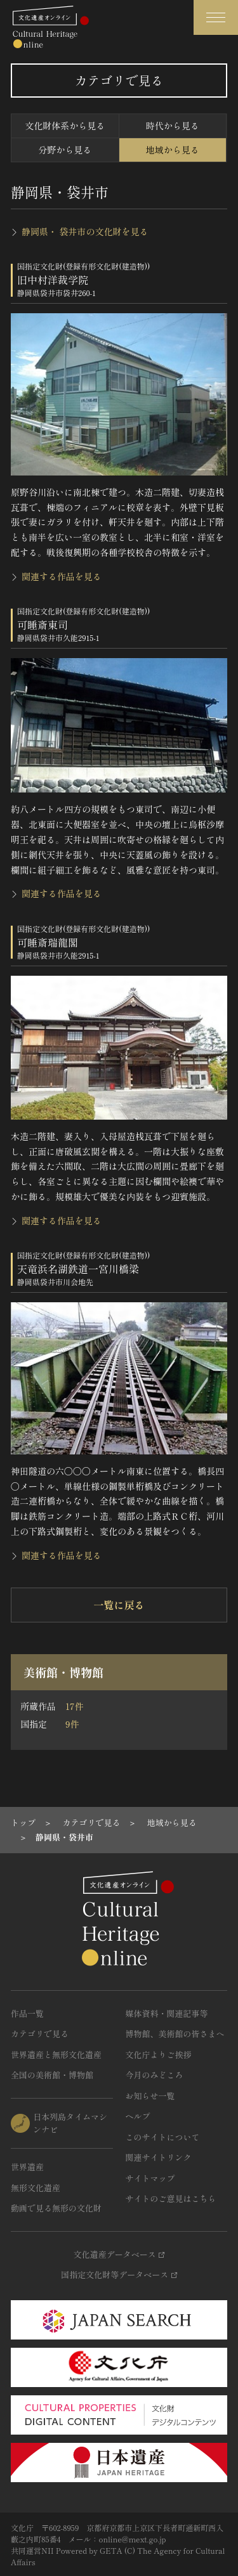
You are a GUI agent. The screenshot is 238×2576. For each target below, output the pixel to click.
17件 (74, 1706)
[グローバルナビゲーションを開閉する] (216, 17)
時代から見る (172, 125)
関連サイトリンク (159, 2157)
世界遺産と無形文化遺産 (56, 2055)
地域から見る (172, 149)
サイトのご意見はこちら (171, 2198)
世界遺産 (27, 2167)
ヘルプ (138, 2116)
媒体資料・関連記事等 (167, 2013)
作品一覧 (27, 2013)
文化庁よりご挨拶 (159, 2055)
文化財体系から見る (65, 125)
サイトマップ (150, 2178)
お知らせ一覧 (150, 2096)
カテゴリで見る (40, 2034)
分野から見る (64, 149)
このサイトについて (163, 2137)
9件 (72, 1724)
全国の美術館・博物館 (52, 2075)
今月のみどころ (154, 2075)
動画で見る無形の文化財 (56, 2208)
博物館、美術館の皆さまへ (175, 2034)
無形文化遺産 (35, 2188)
